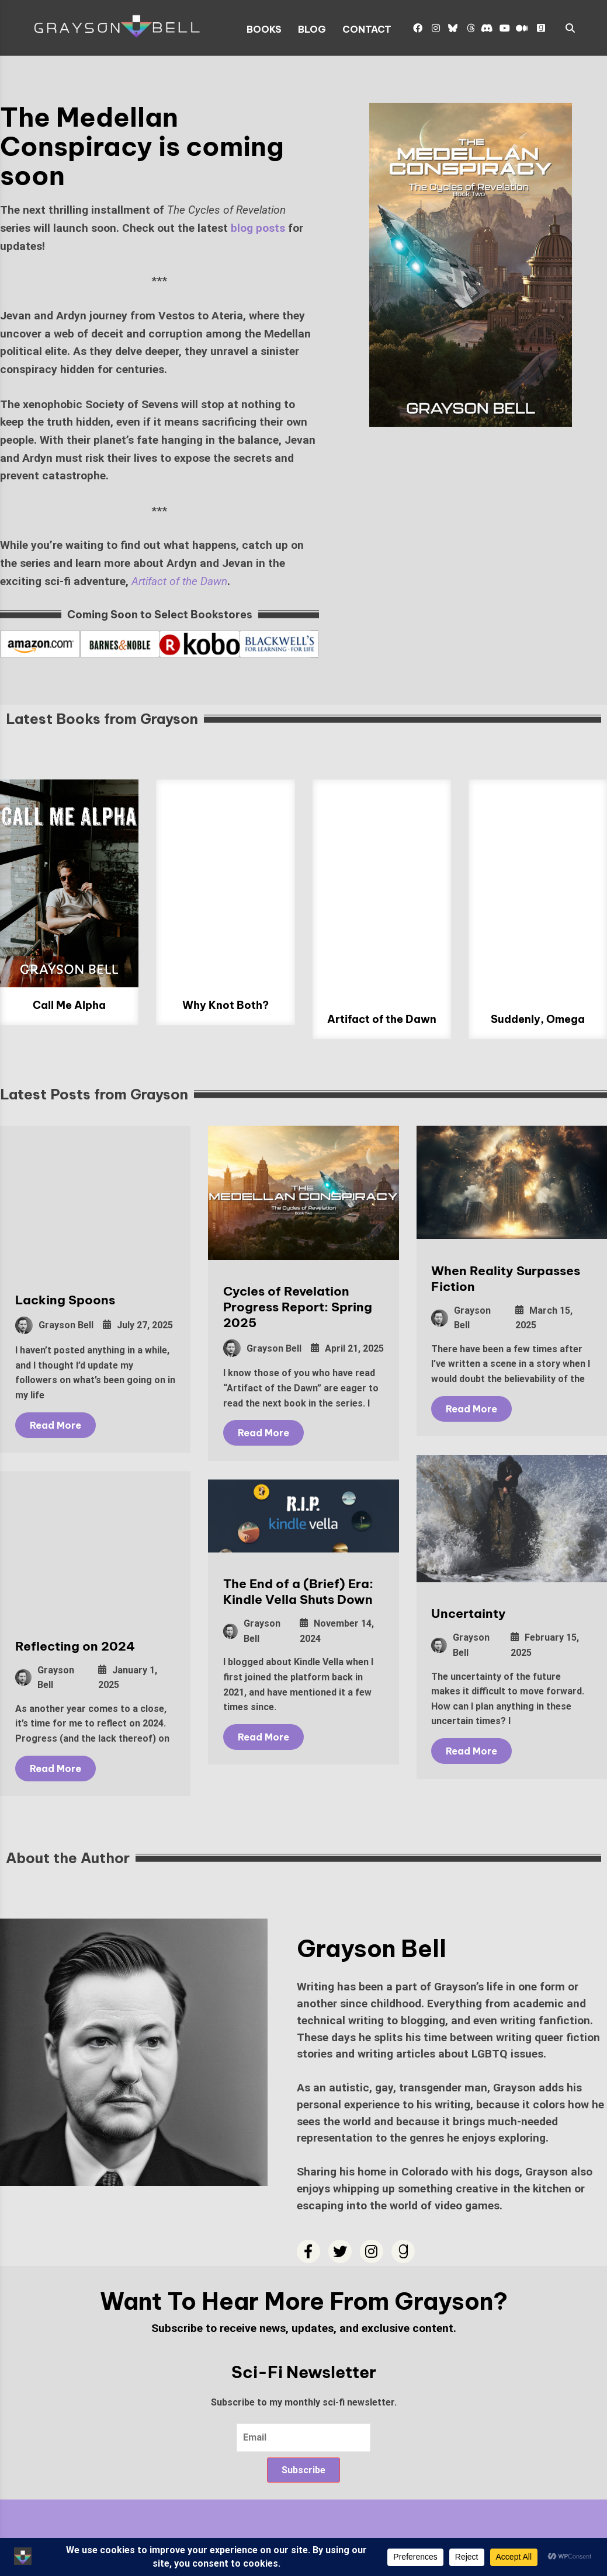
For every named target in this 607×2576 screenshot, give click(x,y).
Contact (366, 29)
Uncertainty (461, 1617)
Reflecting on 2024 (75, 1647)
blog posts (258, 228)
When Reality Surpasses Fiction (498, 1278)
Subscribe (303, 2470)
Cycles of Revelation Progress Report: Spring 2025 (293, 1307)
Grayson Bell (54, 1325)
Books (264, 29)
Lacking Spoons (65, 1300)
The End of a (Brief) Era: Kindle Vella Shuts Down (294, 1598)
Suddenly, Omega (538, 1019)
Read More (55, 1425)
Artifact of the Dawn (381, 1019)
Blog (312, 29)
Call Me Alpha (69, 1005)
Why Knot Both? (225, 1005)
